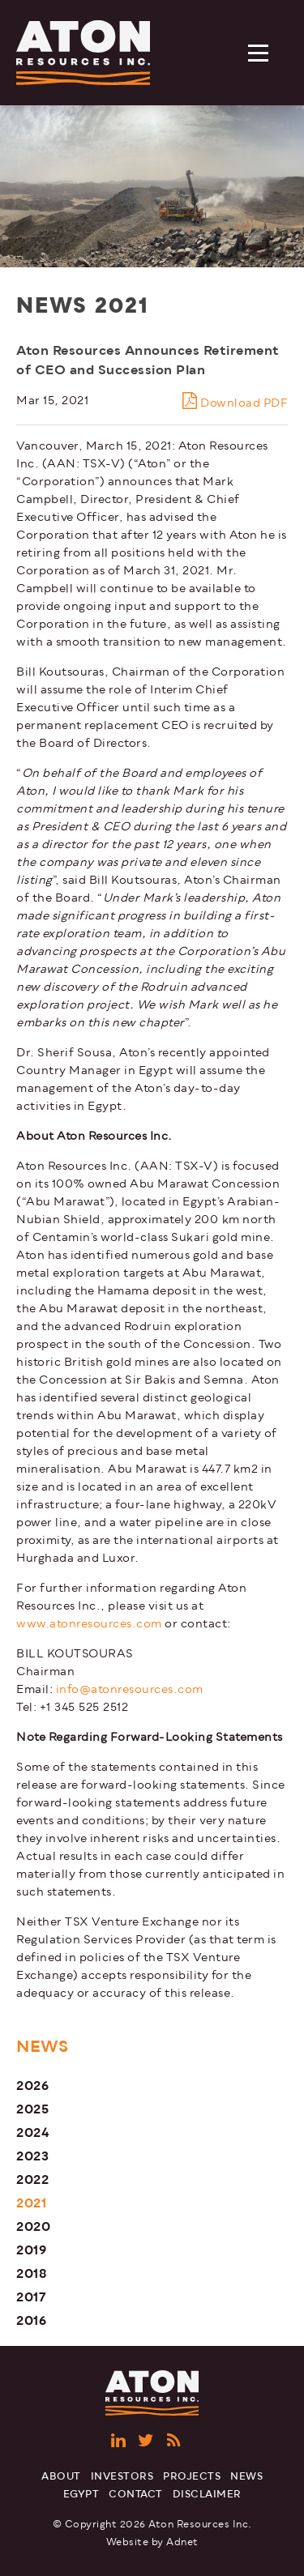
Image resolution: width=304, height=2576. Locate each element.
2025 (32, 2109)
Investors (122, 2477)
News (246, 2477)
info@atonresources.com (129, 1689)
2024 (32, 2132)
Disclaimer (207, 2494)
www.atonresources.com (89, 1624)
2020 (33, 2226)
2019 (31, 2250)
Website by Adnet (152, 2542)
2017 (31, 2297)
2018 (31, 2273)
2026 (32, 2085)
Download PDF (235, 400)
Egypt (81, 2494)
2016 (31, 2320)
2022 (32, 2179)
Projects (192, 2477)
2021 (31, 2203)
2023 (32, 2156)
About (61, 2477)
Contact (136, 2494)
